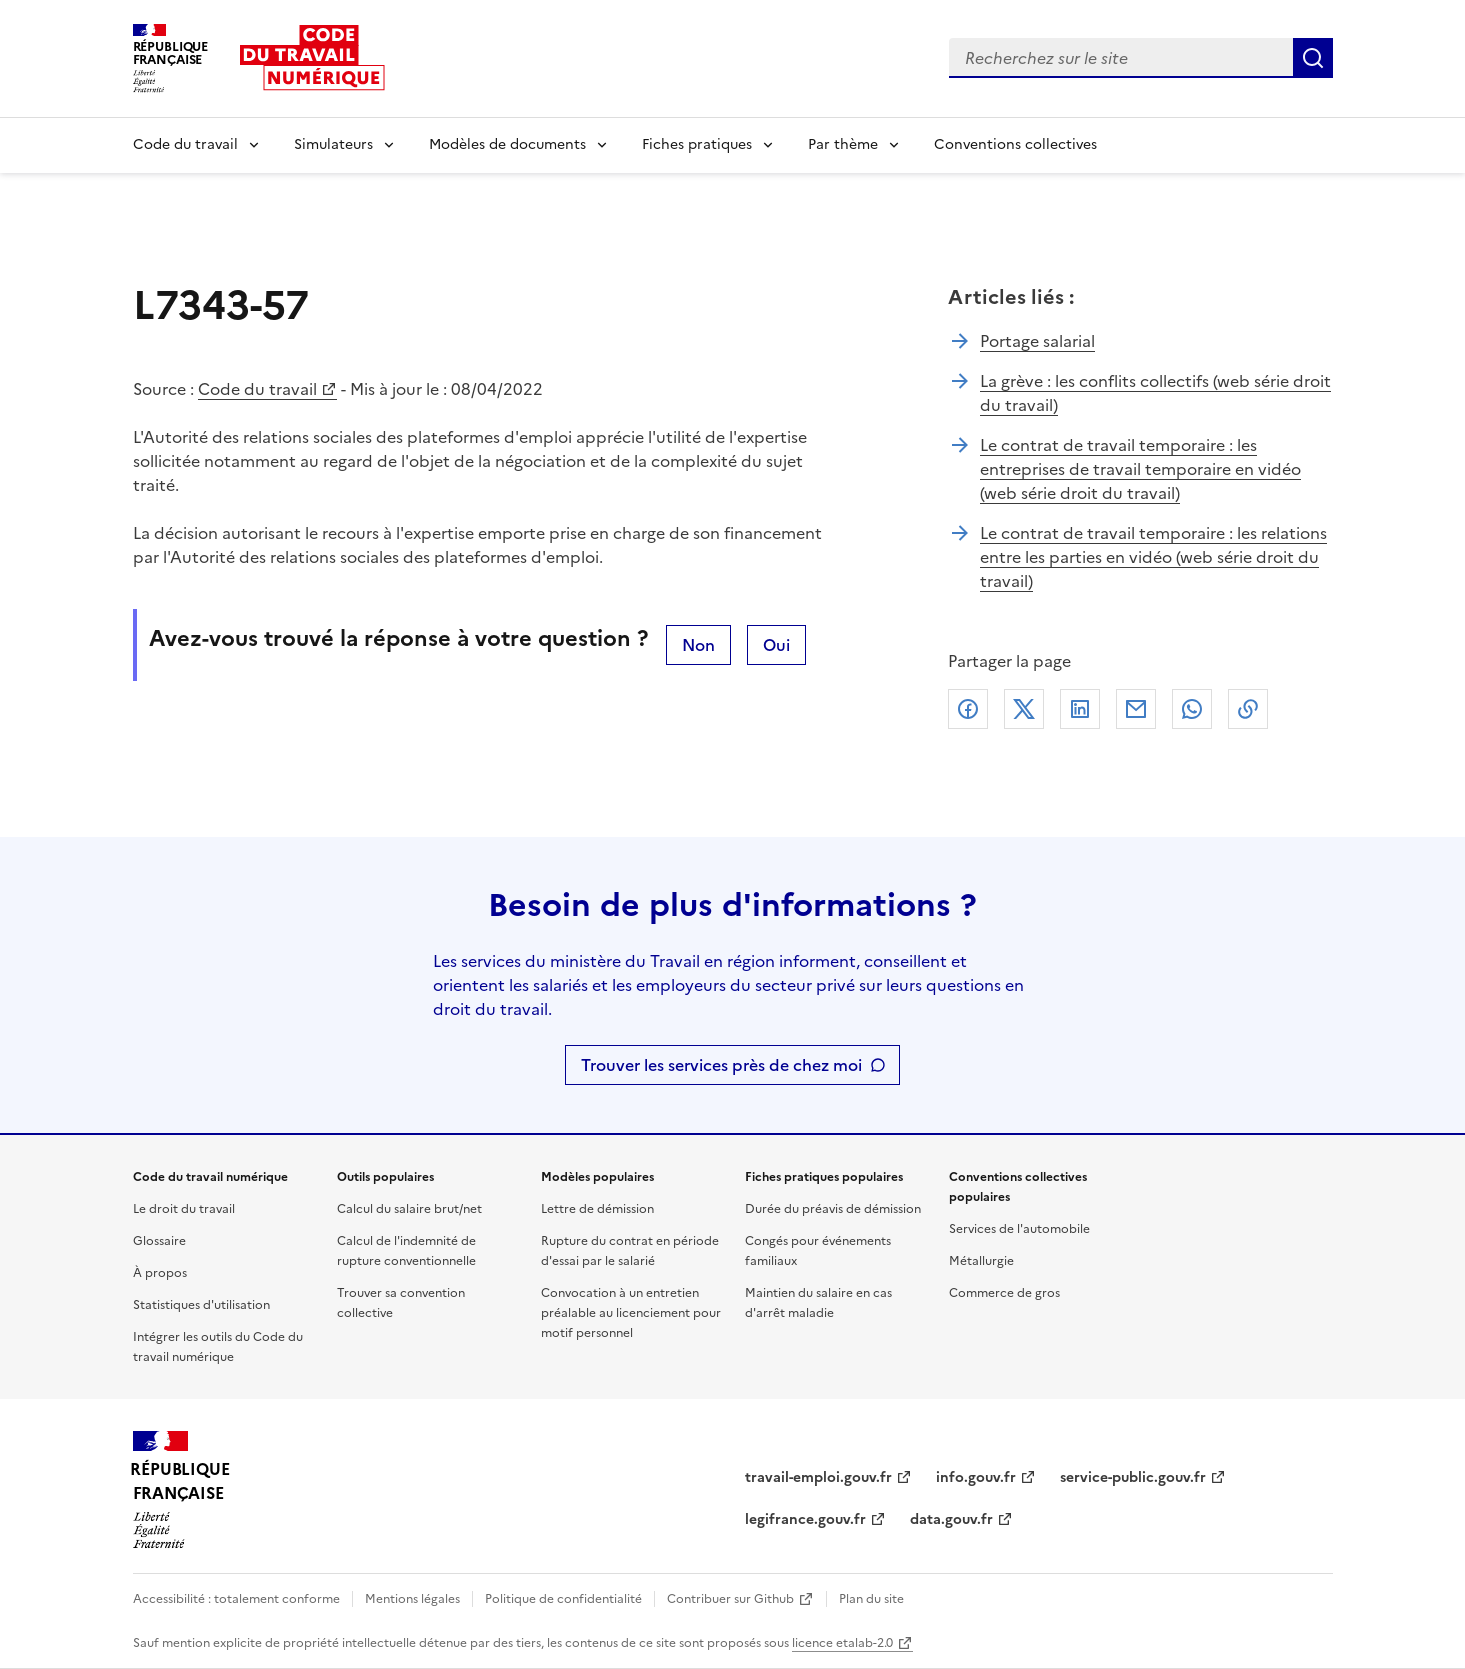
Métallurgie (981, 1261)
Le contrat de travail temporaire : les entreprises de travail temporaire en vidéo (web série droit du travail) (1140, 469)
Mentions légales (412, 1599)
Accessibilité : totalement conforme (236, 1599)
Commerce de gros (1004, 1293)
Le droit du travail (184, 1209)
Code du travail (185, 144)
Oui (776, 645)
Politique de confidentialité (563, 1599)
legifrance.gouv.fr (805, 1519)
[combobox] (1121, 58)
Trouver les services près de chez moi (721, 1065)
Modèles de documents (507, 144)
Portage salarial (1037, 341)
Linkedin (1080, 709)
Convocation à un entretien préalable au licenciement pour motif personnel (631, 1313)
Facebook (968, 709)
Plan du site (871, 1599)
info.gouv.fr (976, 1477)
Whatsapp (1192, 709)
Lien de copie (1248, 709)
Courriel (1136, 709)
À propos (160, 1273)
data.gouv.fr (951, 1519)
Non (698, 645)
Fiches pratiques (697, 144)
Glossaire (159, 1241)
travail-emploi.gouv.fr (818, 1477)
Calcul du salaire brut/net (409, 1209)
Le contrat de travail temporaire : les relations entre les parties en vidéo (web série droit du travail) (1153, 557)
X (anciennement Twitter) (1024, 709)
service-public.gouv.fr (1133, 1477)
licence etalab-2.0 (842, 1643)
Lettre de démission (597, 1209)
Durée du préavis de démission (833, 1209)
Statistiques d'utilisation (201, 1305)
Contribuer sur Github (730, 1599)
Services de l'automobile (1019, 1229)
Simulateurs (333, 144)
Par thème (843, 144)
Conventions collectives (1015, 144)
